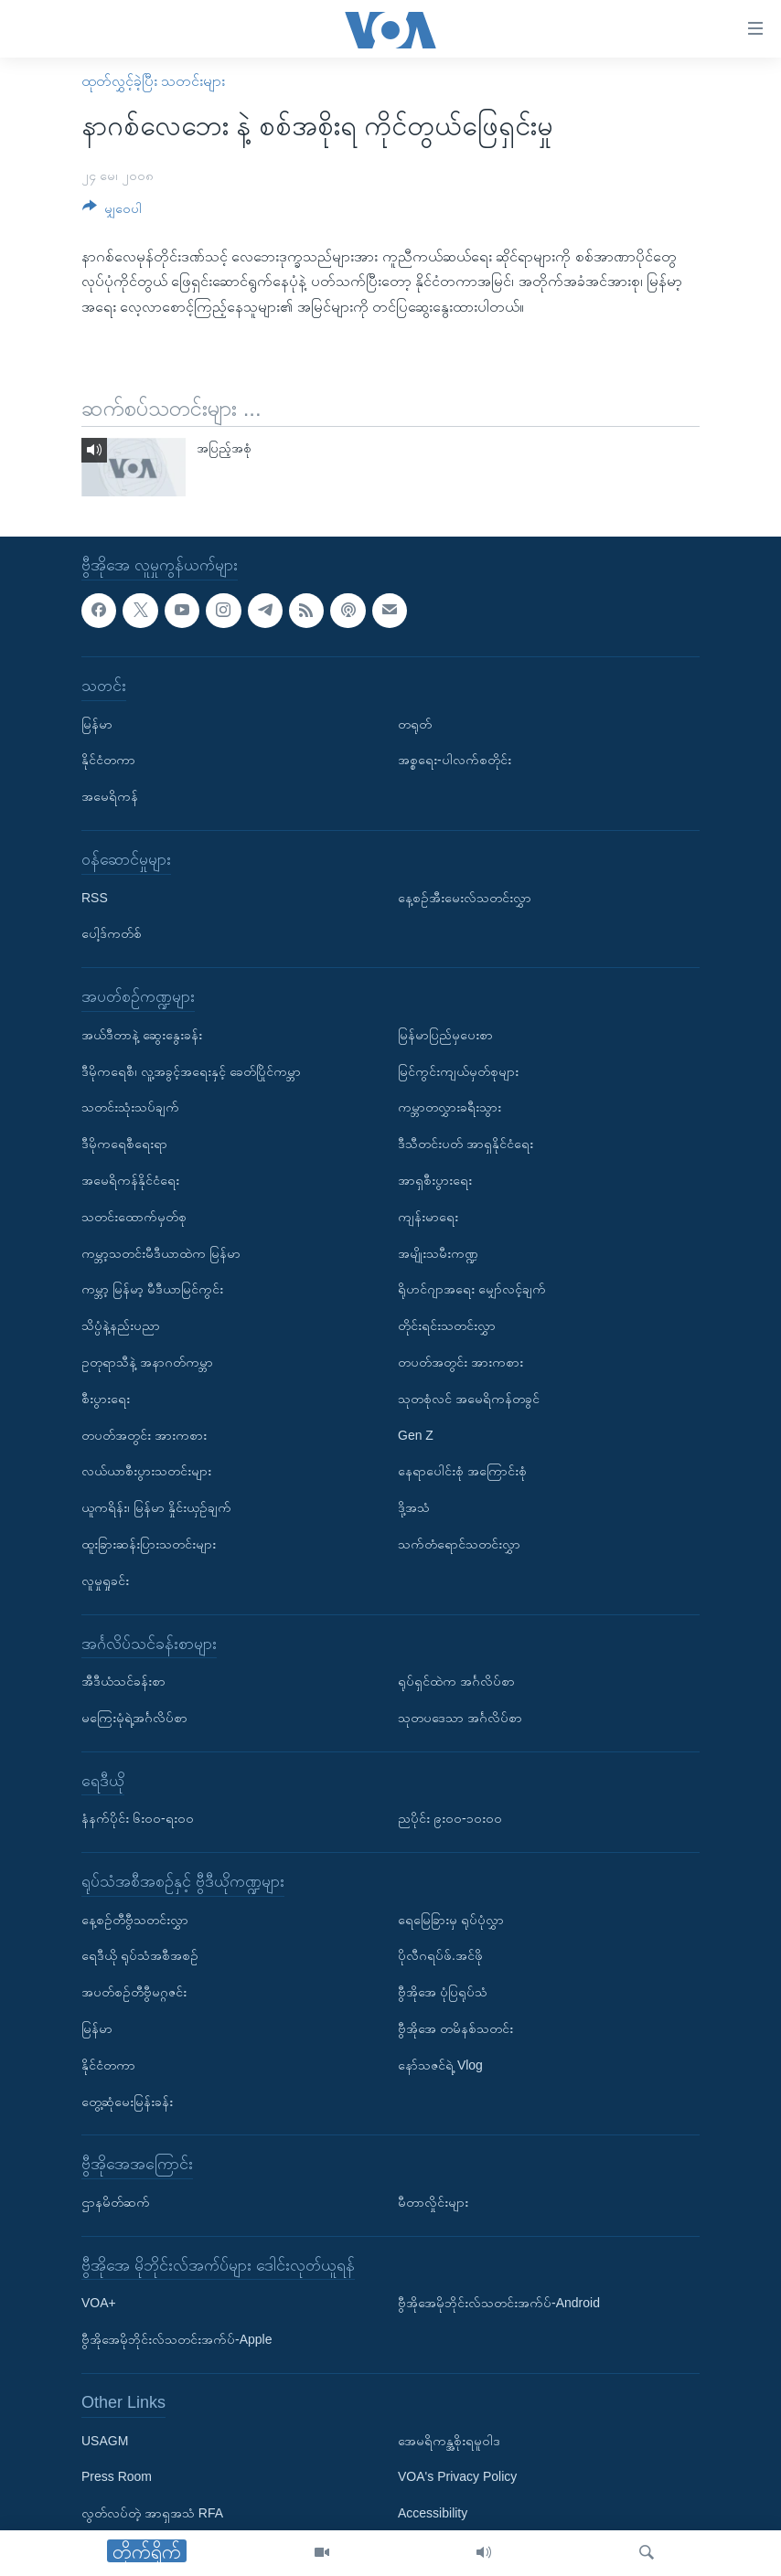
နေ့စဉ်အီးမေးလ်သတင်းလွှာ (464, 896)
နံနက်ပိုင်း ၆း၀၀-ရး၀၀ (137, 1818)
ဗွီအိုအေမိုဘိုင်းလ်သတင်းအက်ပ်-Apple (176, 2339)
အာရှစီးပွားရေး (435, 1180)
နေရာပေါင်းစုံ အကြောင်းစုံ (462, 1471)
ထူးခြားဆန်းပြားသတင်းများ (148, 1544)
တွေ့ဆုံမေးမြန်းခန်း (127, 2100)
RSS (94, 896)
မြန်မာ (96, 723)
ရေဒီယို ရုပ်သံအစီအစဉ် (139, 1955)
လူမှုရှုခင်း (105, 1579)
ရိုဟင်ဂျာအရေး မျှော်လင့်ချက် (472, 1289)
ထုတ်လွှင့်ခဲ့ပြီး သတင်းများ (153, 81)
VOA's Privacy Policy (457, 2476)
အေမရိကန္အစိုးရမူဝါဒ (449, 2439)
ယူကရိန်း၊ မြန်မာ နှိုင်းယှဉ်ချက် (156, 1507)
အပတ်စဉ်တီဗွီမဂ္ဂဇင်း (134, 1992)
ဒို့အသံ (414, 1507)
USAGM (104, 2439)
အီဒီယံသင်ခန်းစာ (123, 1681)
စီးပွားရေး (105, 1397)
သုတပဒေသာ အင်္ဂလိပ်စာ (460, 1717)
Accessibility (432, 2513)
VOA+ (98, 2302)
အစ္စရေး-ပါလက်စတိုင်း (454, 759)
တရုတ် (415, 723)
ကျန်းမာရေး (428, 1215)
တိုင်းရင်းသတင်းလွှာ (447, 1325)
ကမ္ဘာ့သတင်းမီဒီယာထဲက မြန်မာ (161, 1252)
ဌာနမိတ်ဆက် (115, 2202)
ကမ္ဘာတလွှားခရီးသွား (449, 1107)
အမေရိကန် (109, 796)
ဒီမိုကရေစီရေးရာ (124, 1143)
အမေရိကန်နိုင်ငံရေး (130, 1180)
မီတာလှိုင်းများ (433, 2202)
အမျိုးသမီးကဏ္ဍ (438, 1252)
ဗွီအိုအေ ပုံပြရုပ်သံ (442, 1992)
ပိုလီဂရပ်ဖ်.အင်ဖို (440, 1955)
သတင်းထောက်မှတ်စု (134, 1215)
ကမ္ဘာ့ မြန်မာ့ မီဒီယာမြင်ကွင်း (152, 1289)
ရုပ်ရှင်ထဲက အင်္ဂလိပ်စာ (456, 1681)
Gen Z (415, 1434)
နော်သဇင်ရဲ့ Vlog (440, 2065)
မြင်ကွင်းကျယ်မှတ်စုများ (458, 1070)
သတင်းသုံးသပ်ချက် (130, 1107)
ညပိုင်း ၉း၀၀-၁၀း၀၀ (450, 1818)
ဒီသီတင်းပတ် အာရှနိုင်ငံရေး (465, 1143)
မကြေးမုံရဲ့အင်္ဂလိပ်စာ (134, 1717)
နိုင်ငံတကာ (108, 759)
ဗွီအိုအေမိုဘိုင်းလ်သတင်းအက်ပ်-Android (499, 2302)
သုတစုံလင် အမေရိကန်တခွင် (469, 1397)
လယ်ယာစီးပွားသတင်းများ (146, 1471)
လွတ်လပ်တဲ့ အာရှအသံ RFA (152, 2513)
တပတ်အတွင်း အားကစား (144, 1434)
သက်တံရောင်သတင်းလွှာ (459, 1544)
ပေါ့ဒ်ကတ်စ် (111, 933)
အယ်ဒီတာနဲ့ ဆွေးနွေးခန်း (141, 1034)
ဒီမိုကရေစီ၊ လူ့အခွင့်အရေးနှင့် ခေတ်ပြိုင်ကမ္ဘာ (191, 1070)
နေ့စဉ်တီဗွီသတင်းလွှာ (134, 1918)
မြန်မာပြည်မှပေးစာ (445, 1034)
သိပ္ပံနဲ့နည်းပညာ (120, 1325)
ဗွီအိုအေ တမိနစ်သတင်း (455, 2028)
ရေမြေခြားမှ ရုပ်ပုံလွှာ (451, 1918)
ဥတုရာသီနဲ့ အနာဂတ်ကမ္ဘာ (147, 1362)
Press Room (116, 2476)
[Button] (112, 211)
